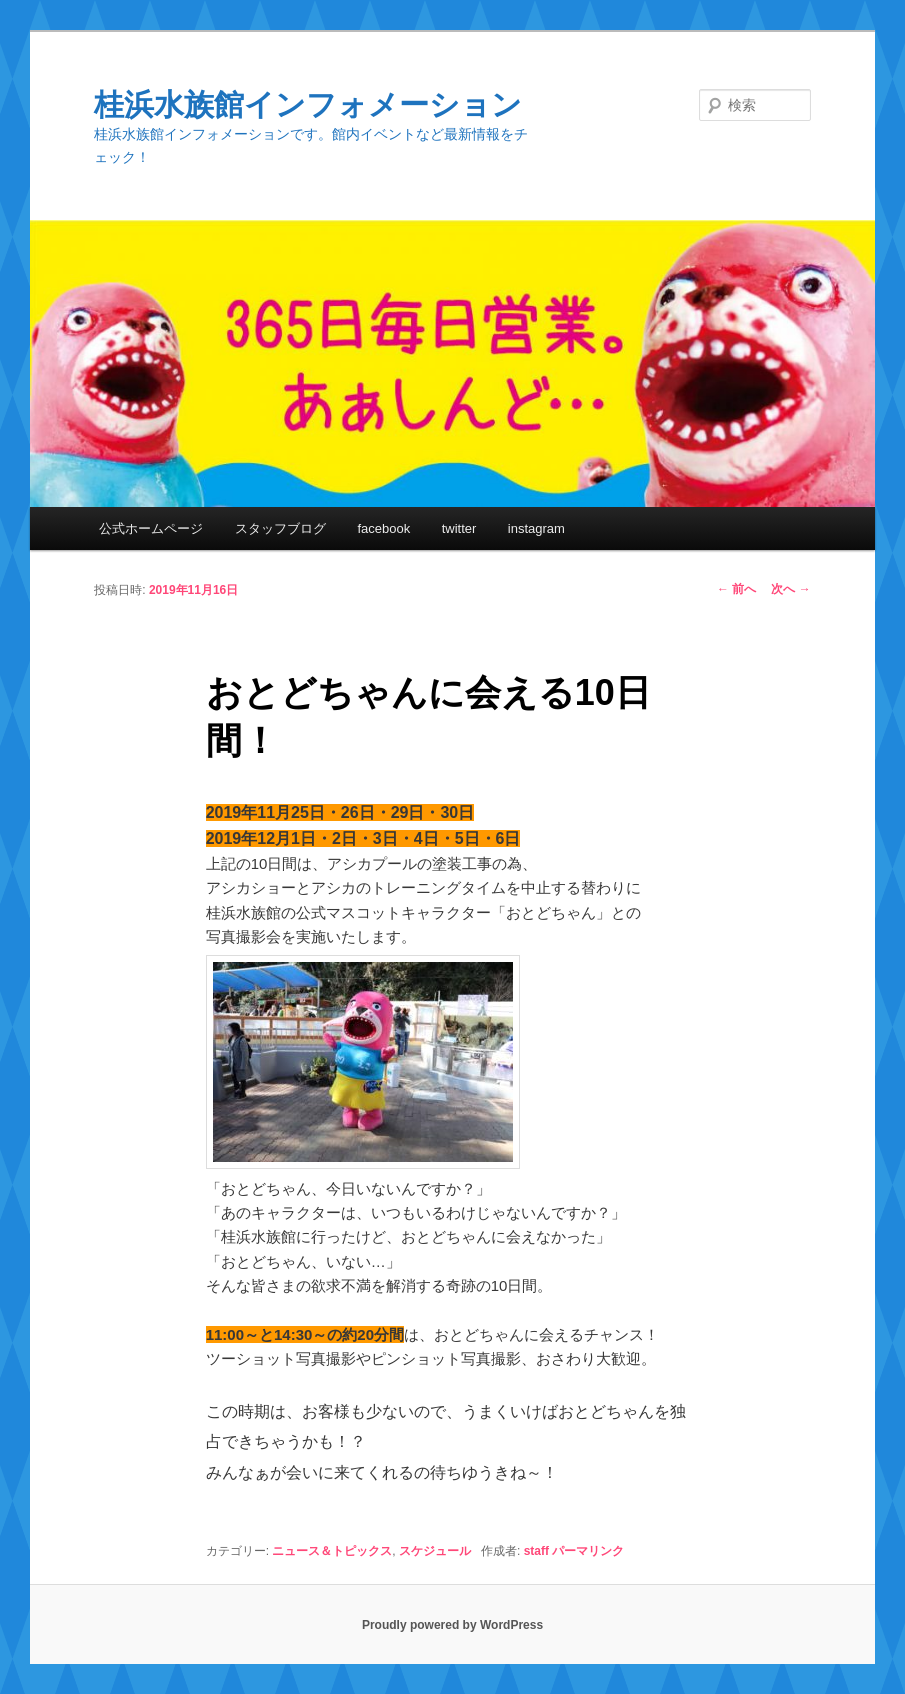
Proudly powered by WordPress (452, 1625)
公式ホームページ (151, 528)
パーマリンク (588, 1551)
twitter (459, 528)
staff (536, 1551)
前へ (736, 589)
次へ (790, 589)
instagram (536, 528)
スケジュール (435, 1551)
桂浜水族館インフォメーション (308, 104)
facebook (383, 528)
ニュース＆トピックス (332, 1551)
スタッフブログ (280, 528)
